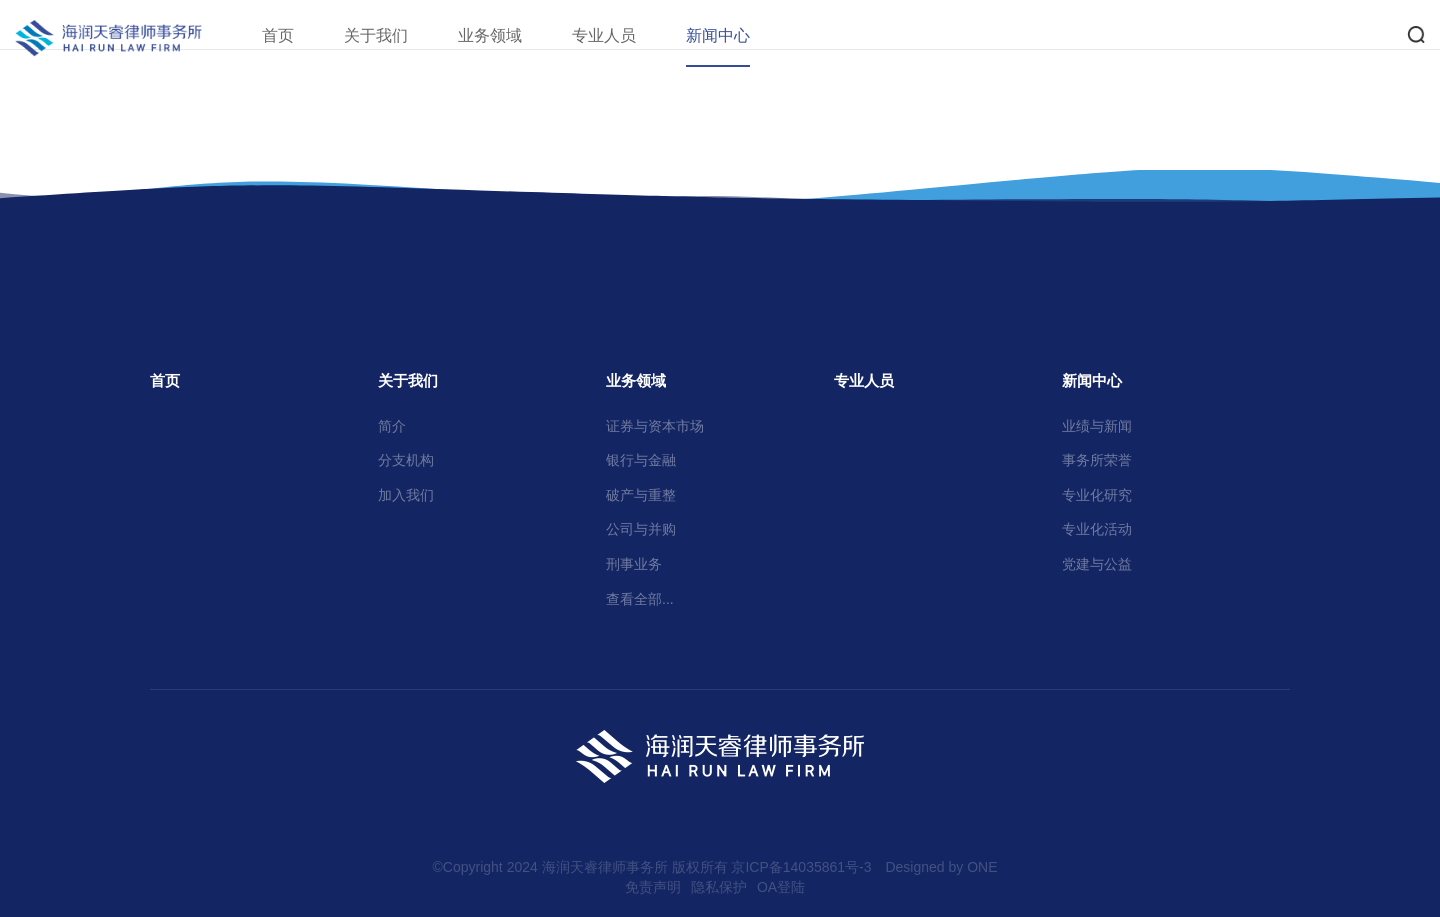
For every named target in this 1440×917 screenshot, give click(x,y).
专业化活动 (1097, 529)
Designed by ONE (941, 867)
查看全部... (640, 599)
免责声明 (653, 887)
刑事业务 (634, 564)
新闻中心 (743, 35)
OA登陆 (781, 887)
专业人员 (629, 35)
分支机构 (406, 460)
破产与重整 (641, 495)
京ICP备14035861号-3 (801, 867)
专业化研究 (1097, 495)
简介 (392, 426)
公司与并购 (641, 529)
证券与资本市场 (655, 426)
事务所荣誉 (1097, 460)
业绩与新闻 (1097, 426)
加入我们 (406, 495)
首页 (303, 35)
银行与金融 (641, 460)
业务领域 (515, 35)
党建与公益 (1097, 564)
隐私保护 (719, 887)
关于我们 (401, 35)
